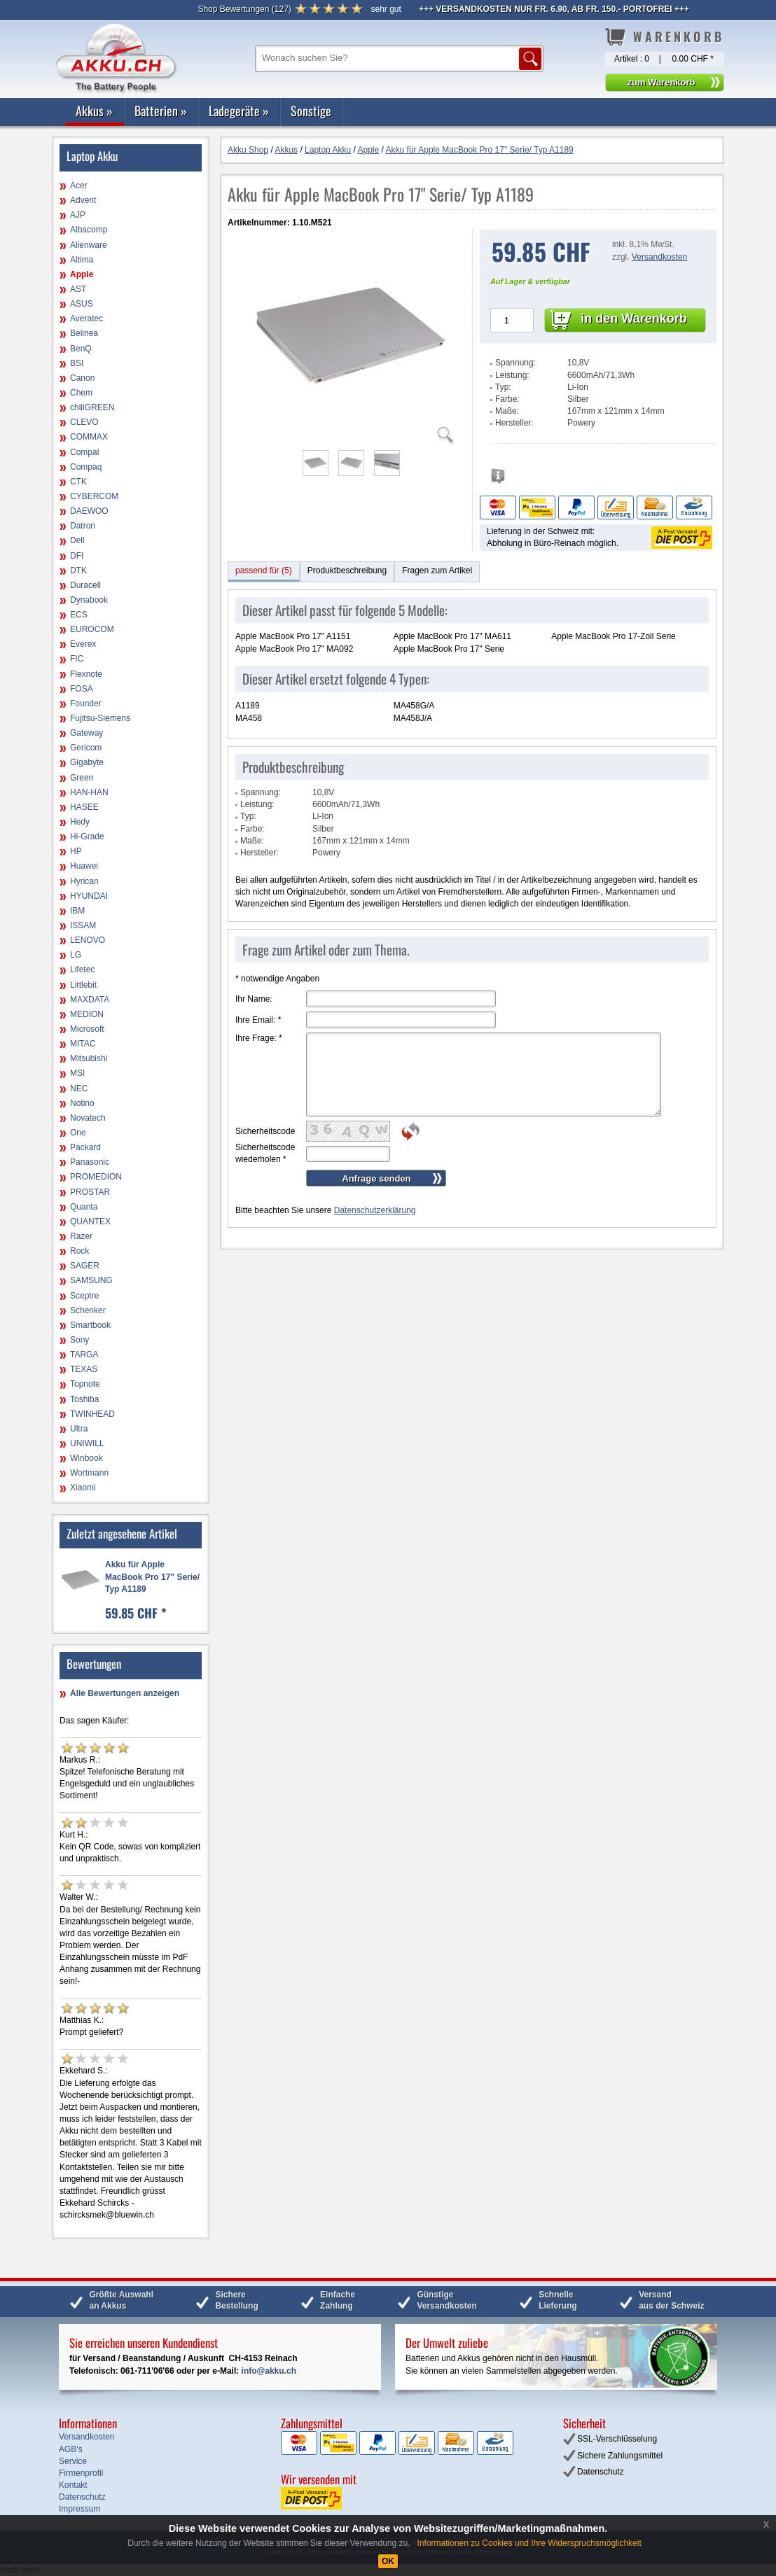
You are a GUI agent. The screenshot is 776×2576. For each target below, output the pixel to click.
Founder (86, 703)
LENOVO (87, 940)
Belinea (84, 333)
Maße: (507, 411)
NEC (79, 1088)
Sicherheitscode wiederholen (265, 1153)
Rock (79, 1251)
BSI (76, 363)
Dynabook (89, 600)
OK (388, 2561)
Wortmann (89, 1473)
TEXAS (83, 1369)
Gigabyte (87, 762)
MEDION (87, 1014)
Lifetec (82, 969)
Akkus (94, 111)
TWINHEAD (92, 1414)
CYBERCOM (94, 496)
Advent (83, 200)
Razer (81, 1236)
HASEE (84, 807)
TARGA (84, 1354)
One (78, 1133)
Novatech (88, 1118)
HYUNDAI (89, 896)
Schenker (88, 1310)
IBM (77, 911)
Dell (77, 540)
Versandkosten (659, 257)
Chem (81, 393)
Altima (81, 260)
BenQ (81, 349)
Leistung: (512, 375)
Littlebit (83, 985)
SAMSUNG (91, 1280)
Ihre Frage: (258, 1038)
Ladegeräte (239, 111)
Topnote (85, 1384)
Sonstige (311, 111)
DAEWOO (89, 511)
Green (81, 778)
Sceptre (84, 1296)
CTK (78, 481)
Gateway (86, 733)
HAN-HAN (89, 792)
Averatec (86, 318)
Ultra (79, 1429)
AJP (77, 215)
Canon (82, 378)
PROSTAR (90, 1192)
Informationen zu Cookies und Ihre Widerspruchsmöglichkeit (529, 2543)
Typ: (503, 387)
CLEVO (84, 422)
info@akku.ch (269, 2371)
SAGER (84, 1265)
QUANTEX (90, 1221)
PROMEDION (96, 1177)
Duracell (85, 585)
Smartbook (90, 1325)
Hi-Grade (87, 836)
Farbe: (507, 399)
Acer (79, 185)
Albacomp (88, 229)
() (244, 9)
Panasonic (89, 1162)
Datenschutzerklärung (375, 1210)
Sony (79, 1340)
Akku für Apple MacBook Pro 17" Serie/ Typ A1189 (152, 1576)
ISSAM (83, 925)
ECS (79, 615)
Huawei (84, 866)
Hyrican (84, 881)
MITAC (82, 1044)
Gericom (86, 747)
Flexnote (86, 674)
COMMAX (89, 437)
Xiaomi (83, 1487)
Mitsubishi (88, 1058)
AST (78, 289)
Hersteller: (514, 423)
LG (75, 955)
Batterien (160, 111)
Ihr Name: (253, 999)
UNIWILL (87, 1443)
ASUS (81, 304)
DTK (78, 570)
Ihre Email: (258, 1020)
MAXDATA (89, 999)
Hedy (80, 822)
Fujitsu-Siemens (100, 718)
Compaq (86, 467)
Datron (82, 526)
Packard (85, 1147)
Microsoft (87, 1029)
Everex (83, 644)
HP (76, 851)
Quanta (83, 1207)
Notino (82, 1103)
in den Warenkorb (633, 319)
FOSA (81, 689)
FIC (76, 659)
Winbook (86, 1458)
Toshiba (84, 1399)
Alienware (88, 245)
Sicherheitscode (265, 1131)
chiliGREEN (92, 407)
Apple (81, 274)
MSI (77, 1073)
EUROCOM (92, 629)
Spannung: (515, 363)
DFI (76, 556)
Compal (84, 452)
